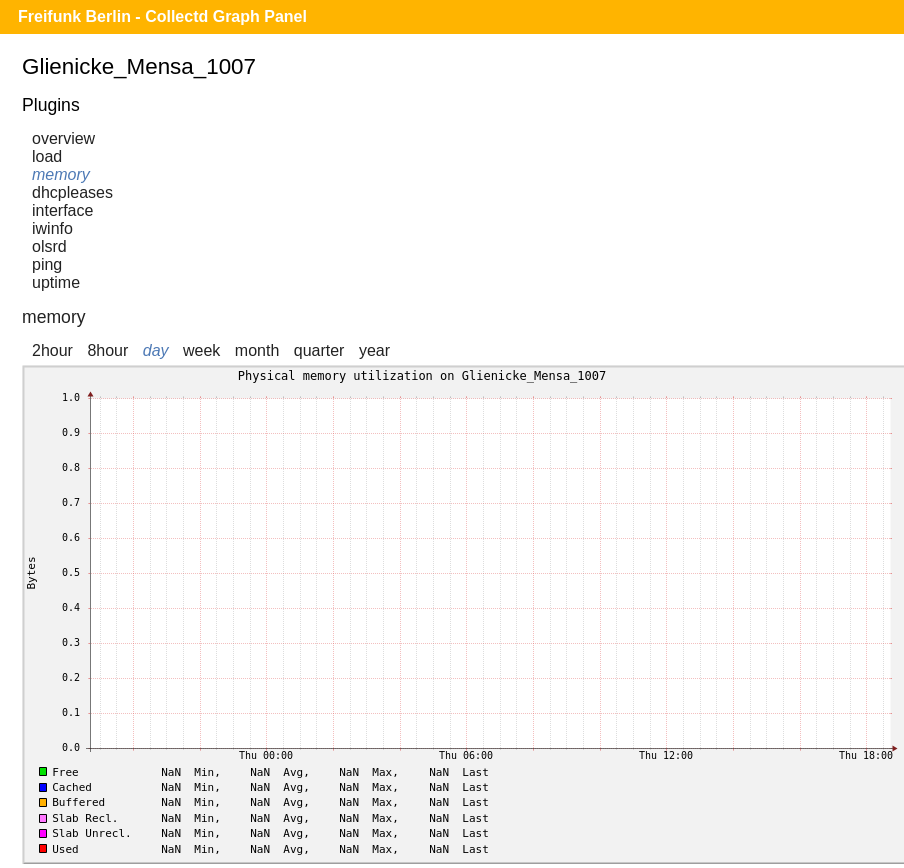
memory (61, 174)
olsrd (49, 246)
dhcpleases (72, 192)
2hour (52, 350)
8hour (107, 350)
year (374, 350)
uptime (56, 282)
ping (47, 264)
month (257, 350)
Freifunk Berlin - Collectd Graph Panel (162, 16)
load (47, 156)
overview (63, 138)
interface (62, 210)
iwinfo (52, 228)
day (156, 350)
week (201, 350)
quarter (319, 350)
